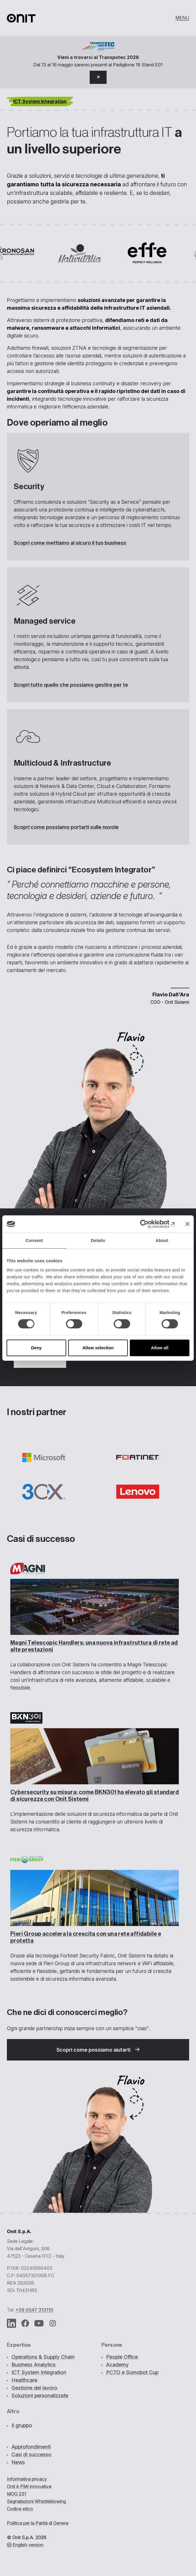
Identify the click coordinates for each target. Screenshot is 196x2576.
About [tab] (162, 1240)
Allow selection (97, 1347)
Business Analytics (33, 2365)
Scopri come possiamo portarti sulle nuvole (66, 827)
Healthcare (24, 2380)
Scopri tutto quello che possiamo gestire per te (71, 685)
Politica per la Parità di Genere (37, 2523)
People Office (122, 2357)
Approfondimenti (31, 2447)
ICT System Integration (38, 2372)
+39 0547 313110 (34, 2310)
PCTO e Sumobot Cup (132, 2372)
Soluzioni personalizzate (39, 2396)
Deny (36, 1347)
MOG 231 (16, 2494)
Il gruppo (21, 2425)
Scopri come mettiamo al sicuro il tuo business (70, 543)
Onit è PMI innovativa (29, 2486)
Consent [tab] (34, 1240)
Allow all (159, 1347)
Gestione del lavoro (34, 2388)
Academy (117, 2365)
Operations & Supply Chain (43, 2357)
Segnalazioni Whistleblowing (36, 2501)
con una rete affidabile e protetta (85, 1937)
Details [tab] (98, 1240)
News (18, 2462)
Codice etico (20, 2509)
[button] (98, 77)
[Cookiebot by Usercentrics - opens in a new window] (150, 1224)
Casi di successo (31, 2454)
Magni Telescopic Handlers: (94, 1646)
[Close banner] (187, 1224)
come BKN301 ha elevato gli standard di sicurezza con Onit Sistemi (94, 1795)
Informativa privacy (27, 2479)
